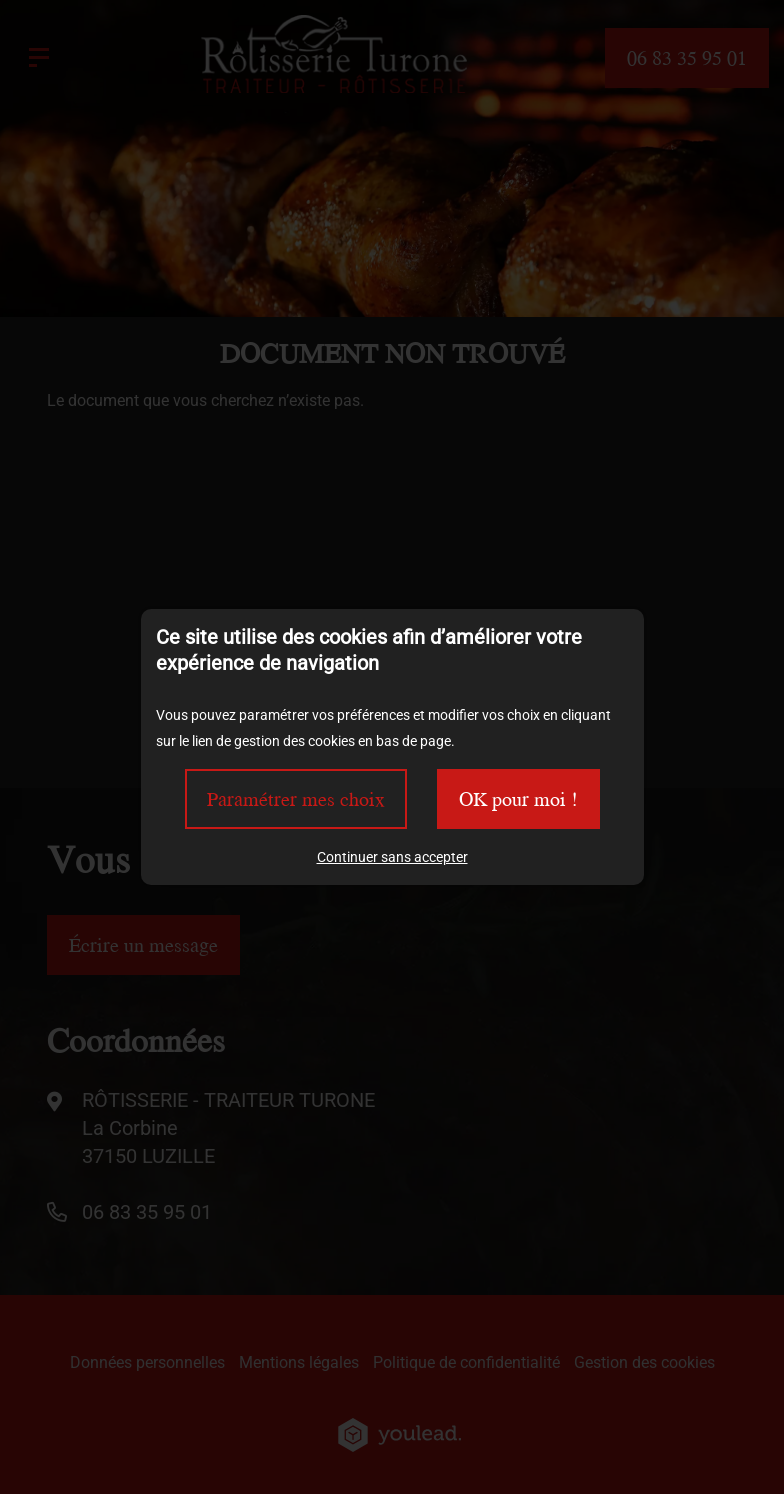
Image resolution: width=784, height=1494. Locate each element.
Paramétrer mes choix (296, 798)
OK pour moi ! (518, 798)
